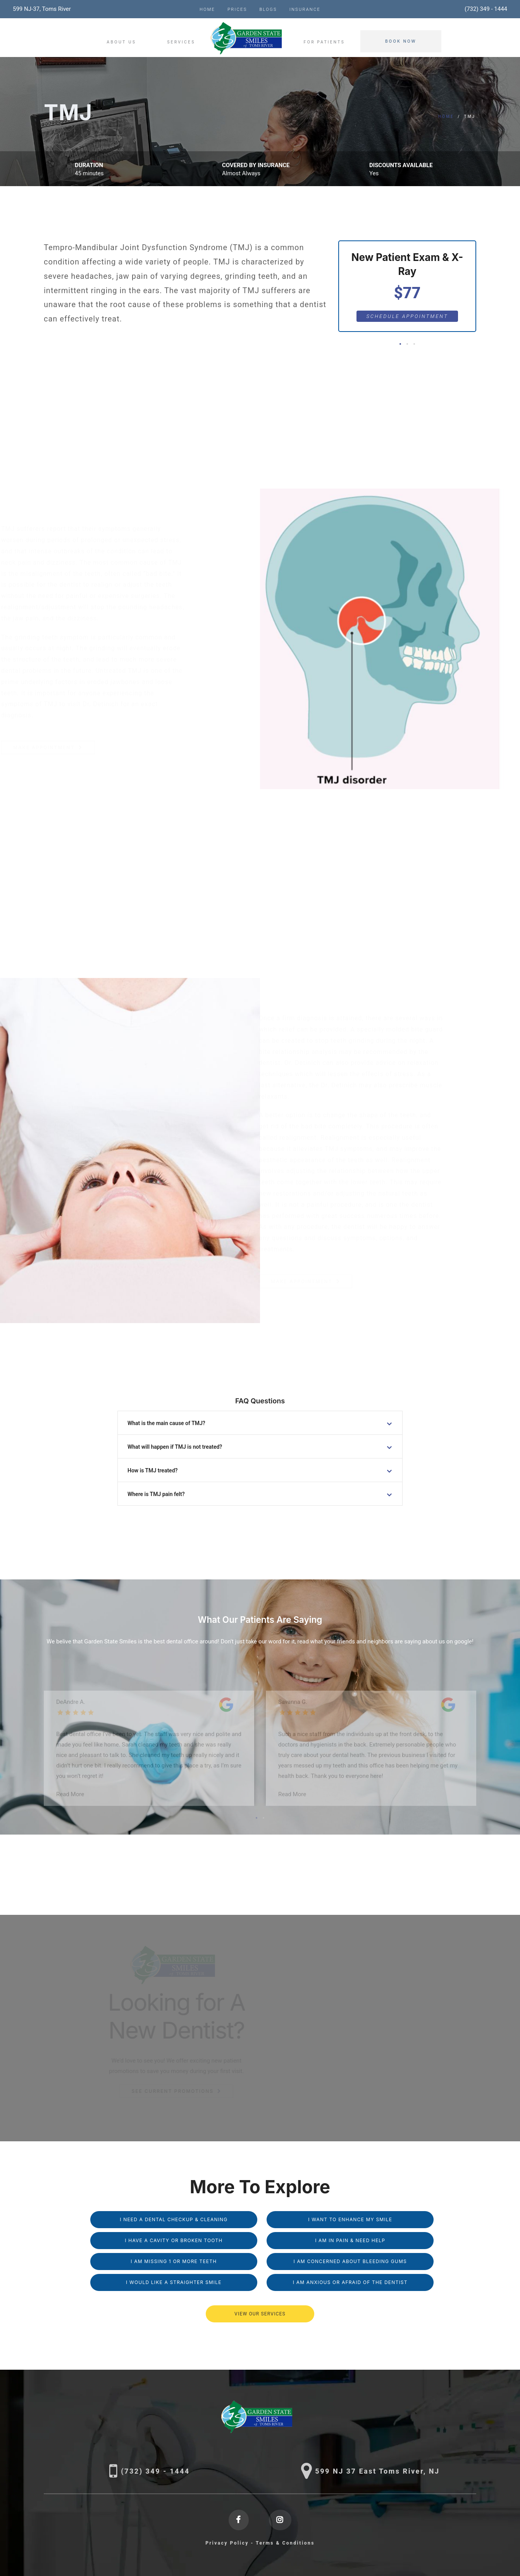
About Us (121, 42)
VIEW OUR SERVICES (260, 2314)
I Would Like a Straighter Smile (174, 2282)
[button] (400, 344)
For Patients (324, 42)
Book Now (401, 41)
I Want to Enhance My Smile (350, 2219)
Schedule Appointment (407, 316)
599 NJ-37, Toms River (42, 8)
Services (181, 42)
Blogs (268, 9)
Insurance (304, 9)
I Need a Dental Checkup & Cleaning (173, 2219)
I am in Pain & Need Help (350, 2240)
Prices (237, 9)
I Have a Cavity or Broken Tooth (173, 2240)
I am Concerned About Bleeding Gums (349, 2261)
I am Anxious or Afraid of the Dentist (350, 2282)
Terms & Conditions (285, 2543)
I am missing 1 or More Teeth (174, 2261)
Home (207, 9)
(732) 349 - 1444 (486, 8)
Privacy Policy (227, 2543)
